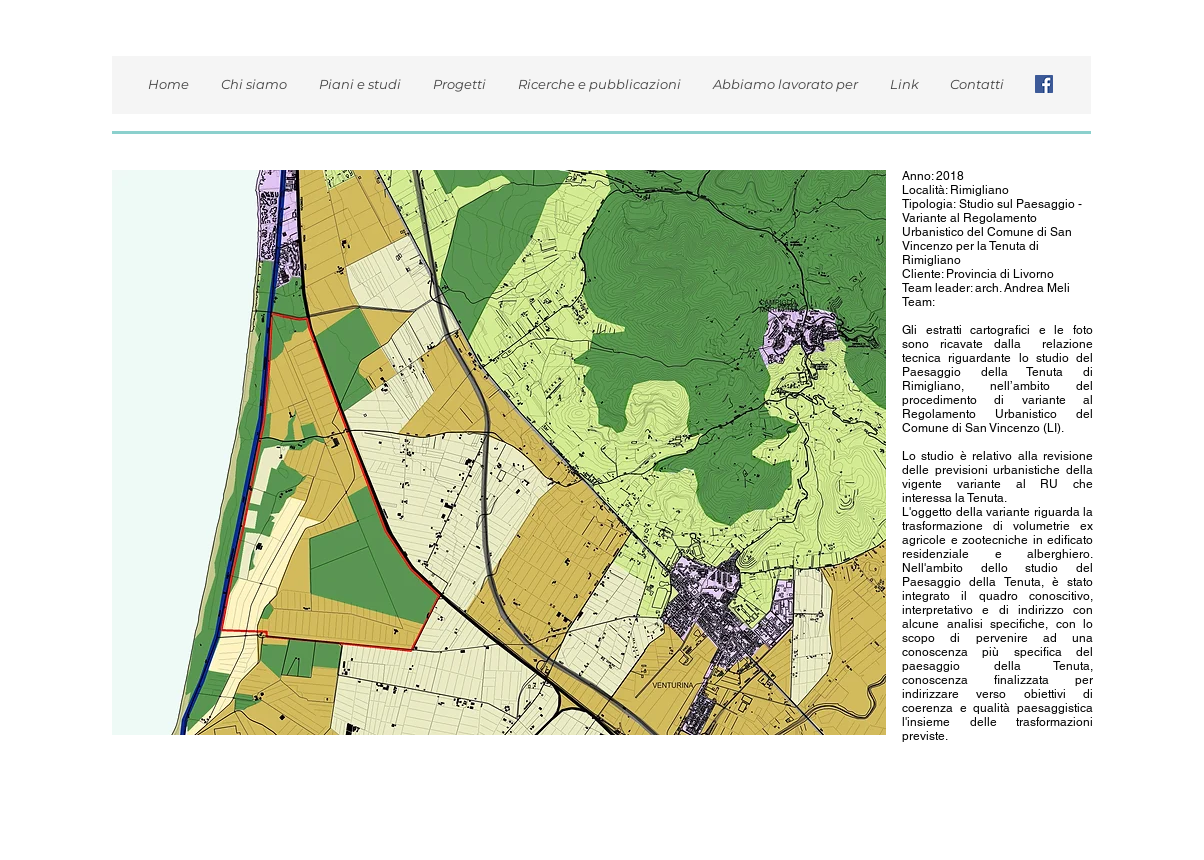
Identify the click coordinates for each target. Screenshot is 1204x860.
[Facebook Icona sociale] (1044, 84)
